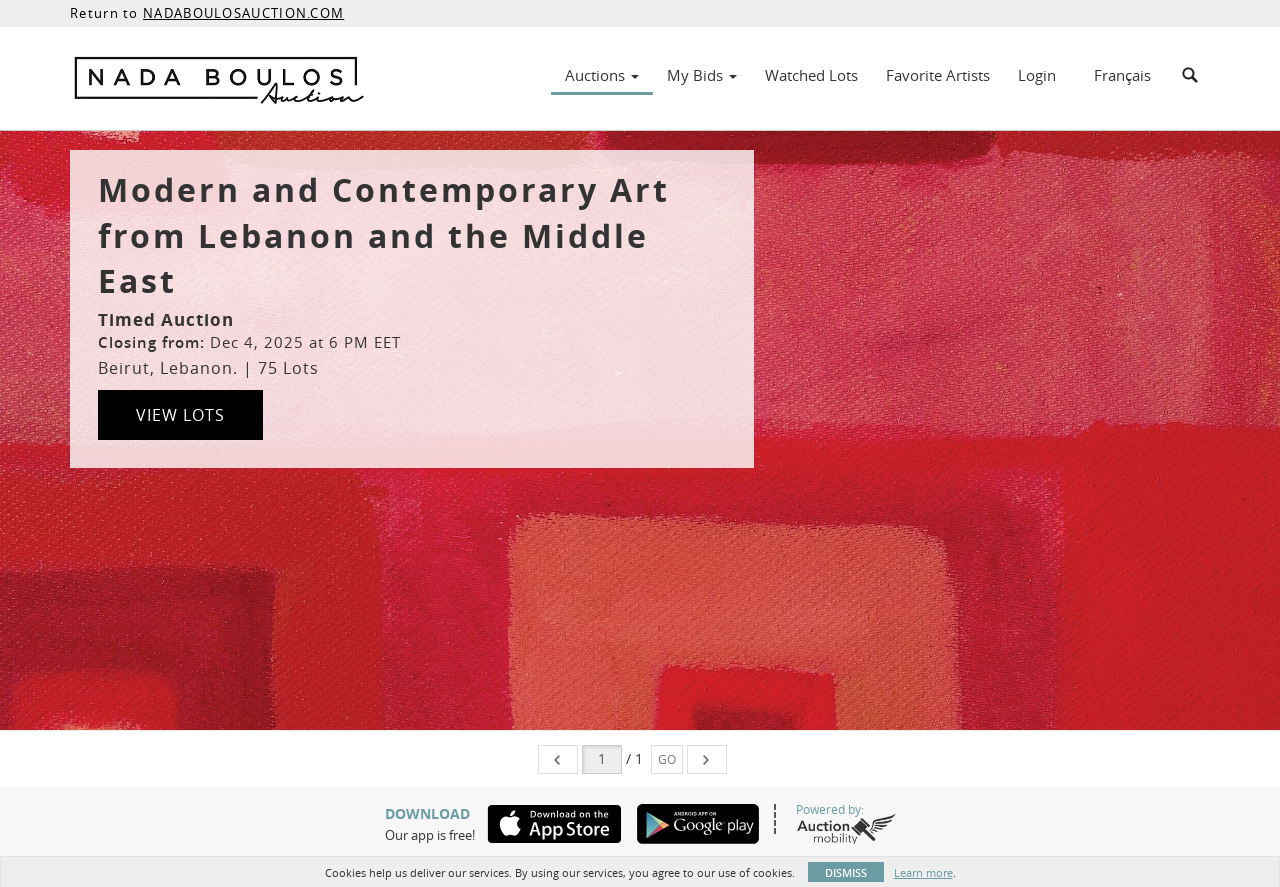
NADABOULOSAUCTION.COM (243, 13)
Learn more (923, 872)
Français (1122, 75)
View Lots (180, 415)
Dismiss (846, 872)
